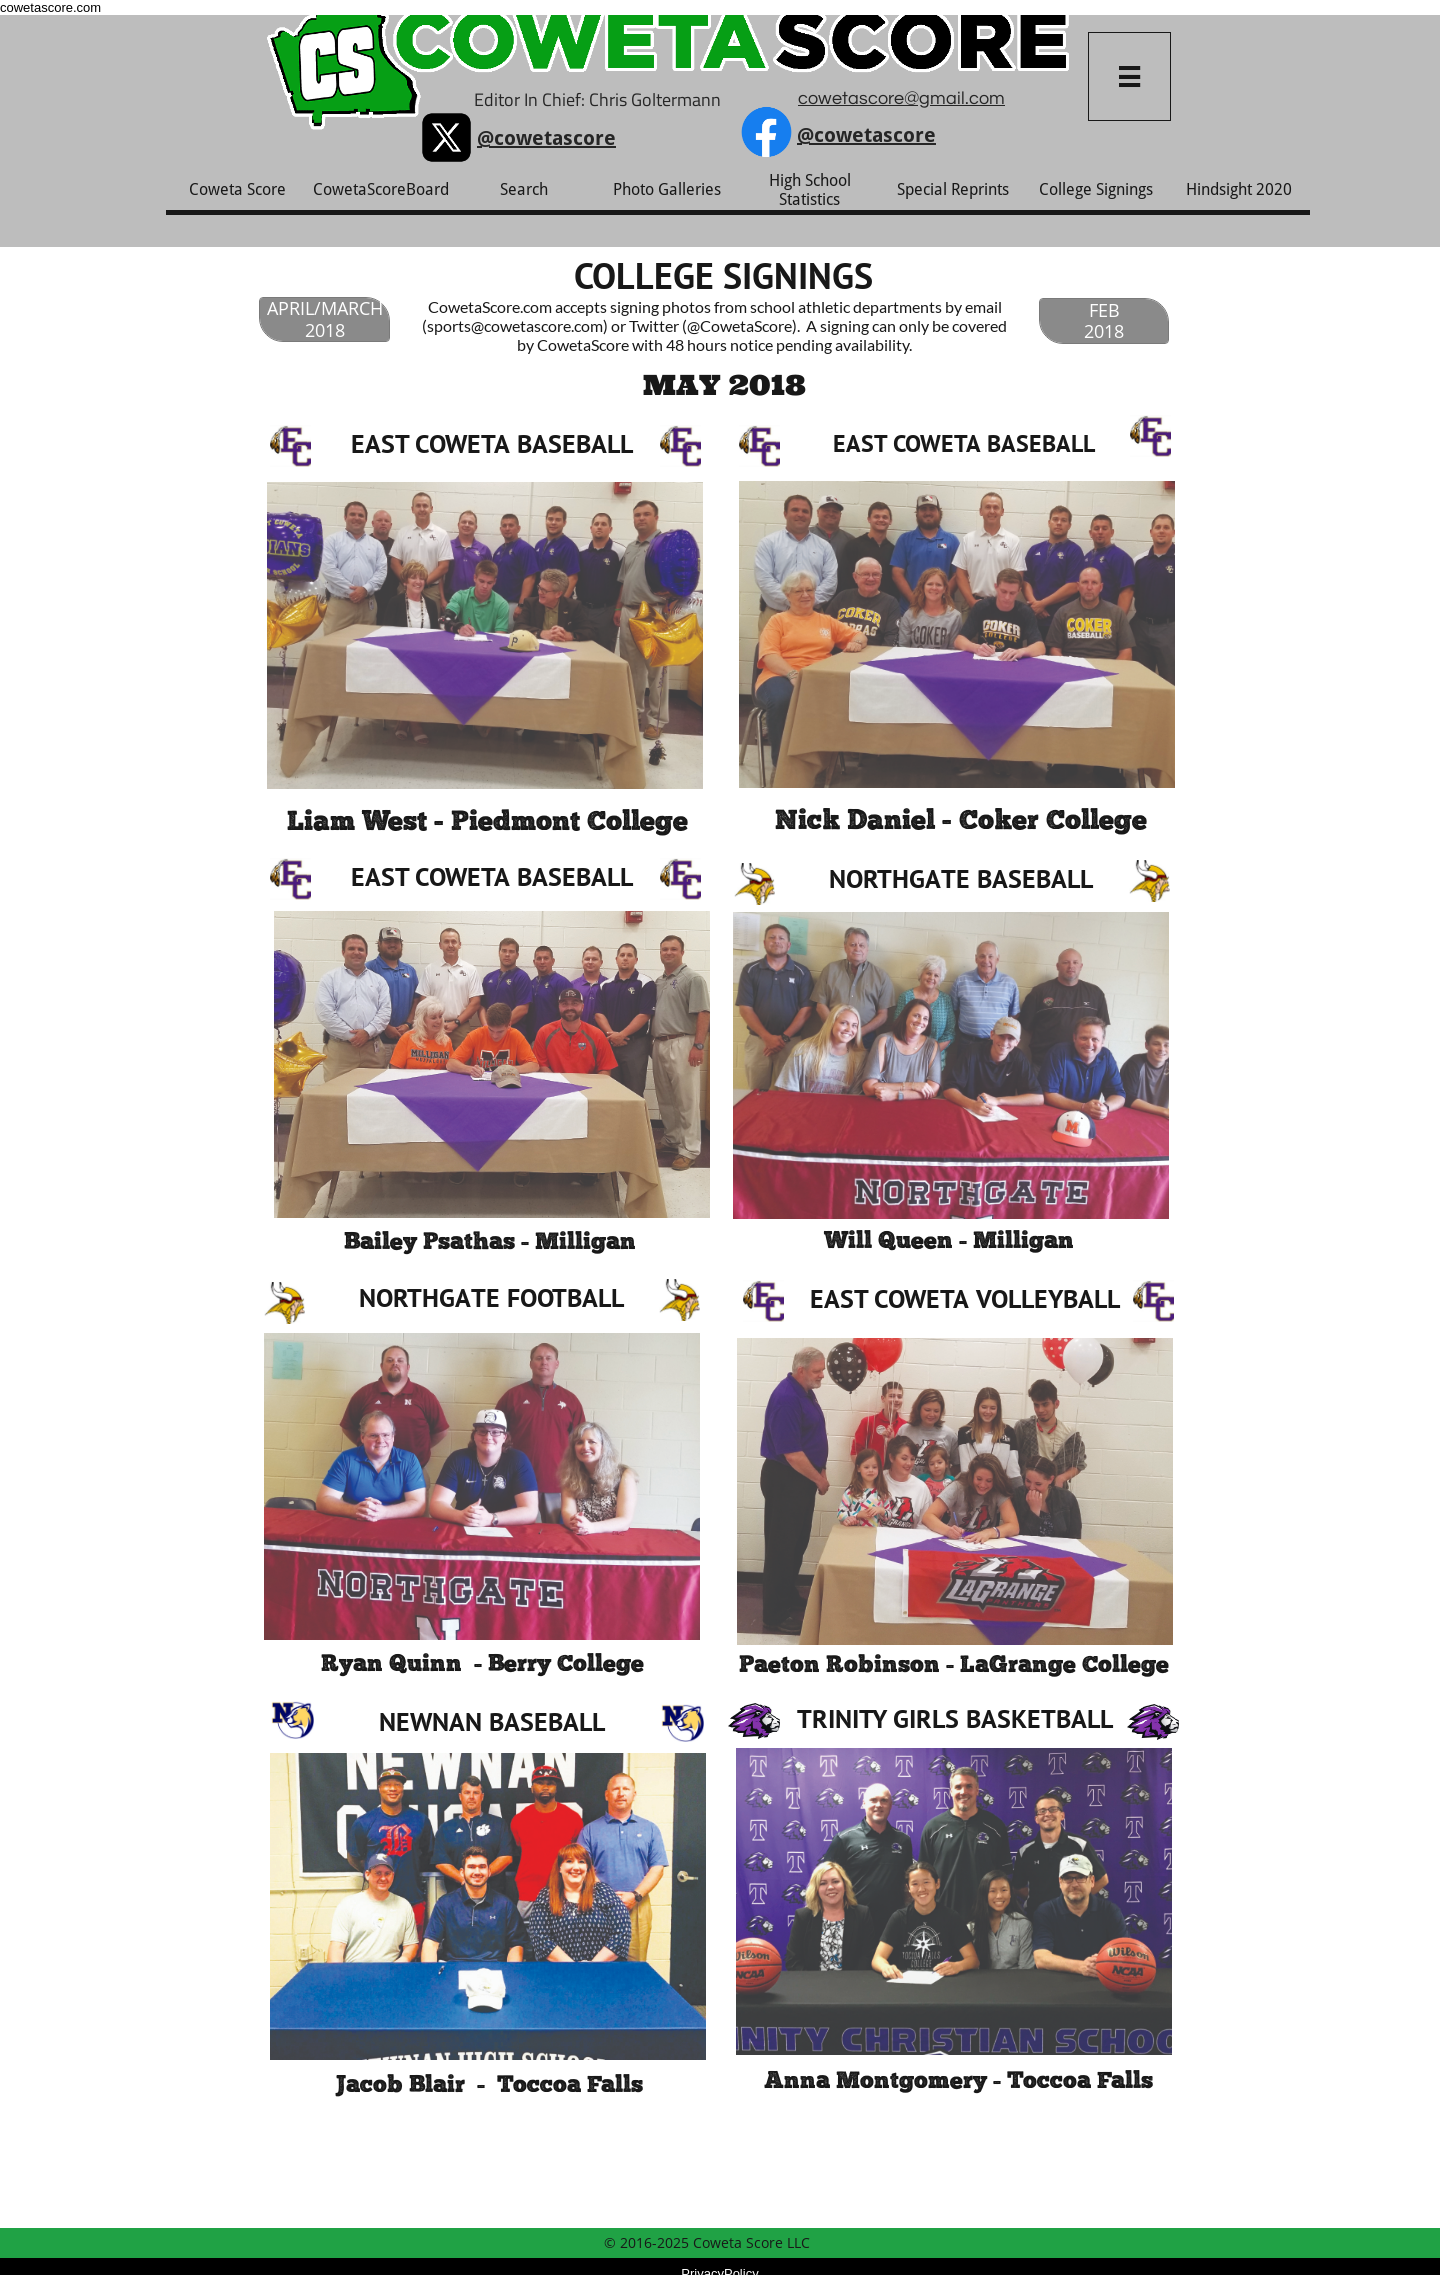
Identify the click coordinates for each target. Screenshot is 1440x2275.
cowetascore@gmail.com (901, 98)
